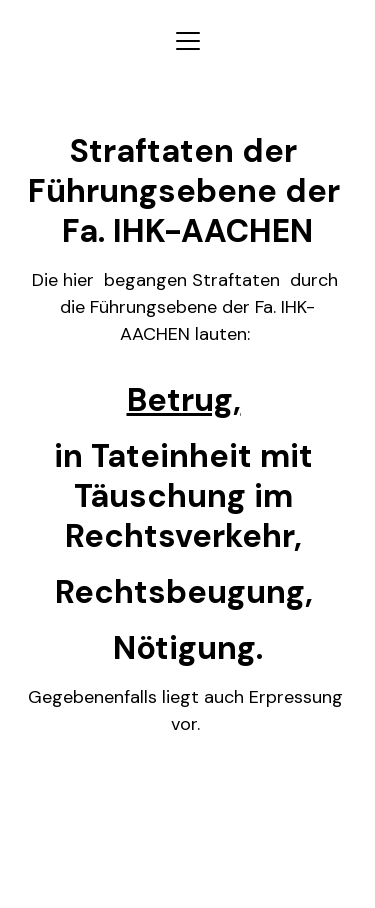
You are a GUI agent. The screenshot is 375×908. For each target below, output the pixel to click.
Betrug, (184, 400)
